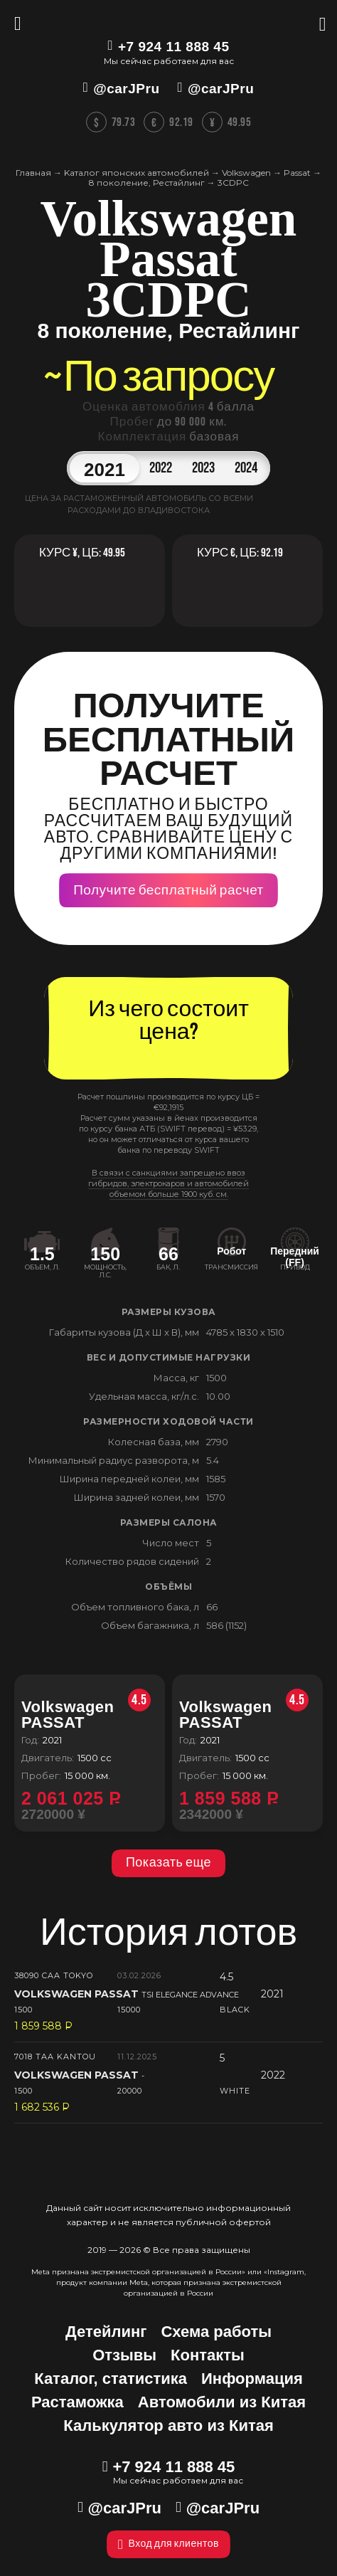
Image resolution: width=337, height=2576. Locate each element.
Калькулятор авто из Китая (168, 2425)
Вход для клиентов (168, 2544)
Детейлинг (105, 2331)
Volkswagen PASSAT (86, 1715)
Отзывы (124, 2355)
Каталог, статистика (110, 2378)
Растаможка (77, 2402)
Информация (252, 2378)
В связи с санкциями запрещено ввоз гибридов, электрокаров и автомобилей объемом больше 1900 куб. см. (168, 1183)
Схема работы (216, 2331)
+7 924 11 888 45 (173, 46)
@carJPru (126, 88)
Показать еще (168, 1862)
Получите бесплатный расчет (168, 890)
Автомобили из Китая (222, 2402)
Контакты (208, 2355)
